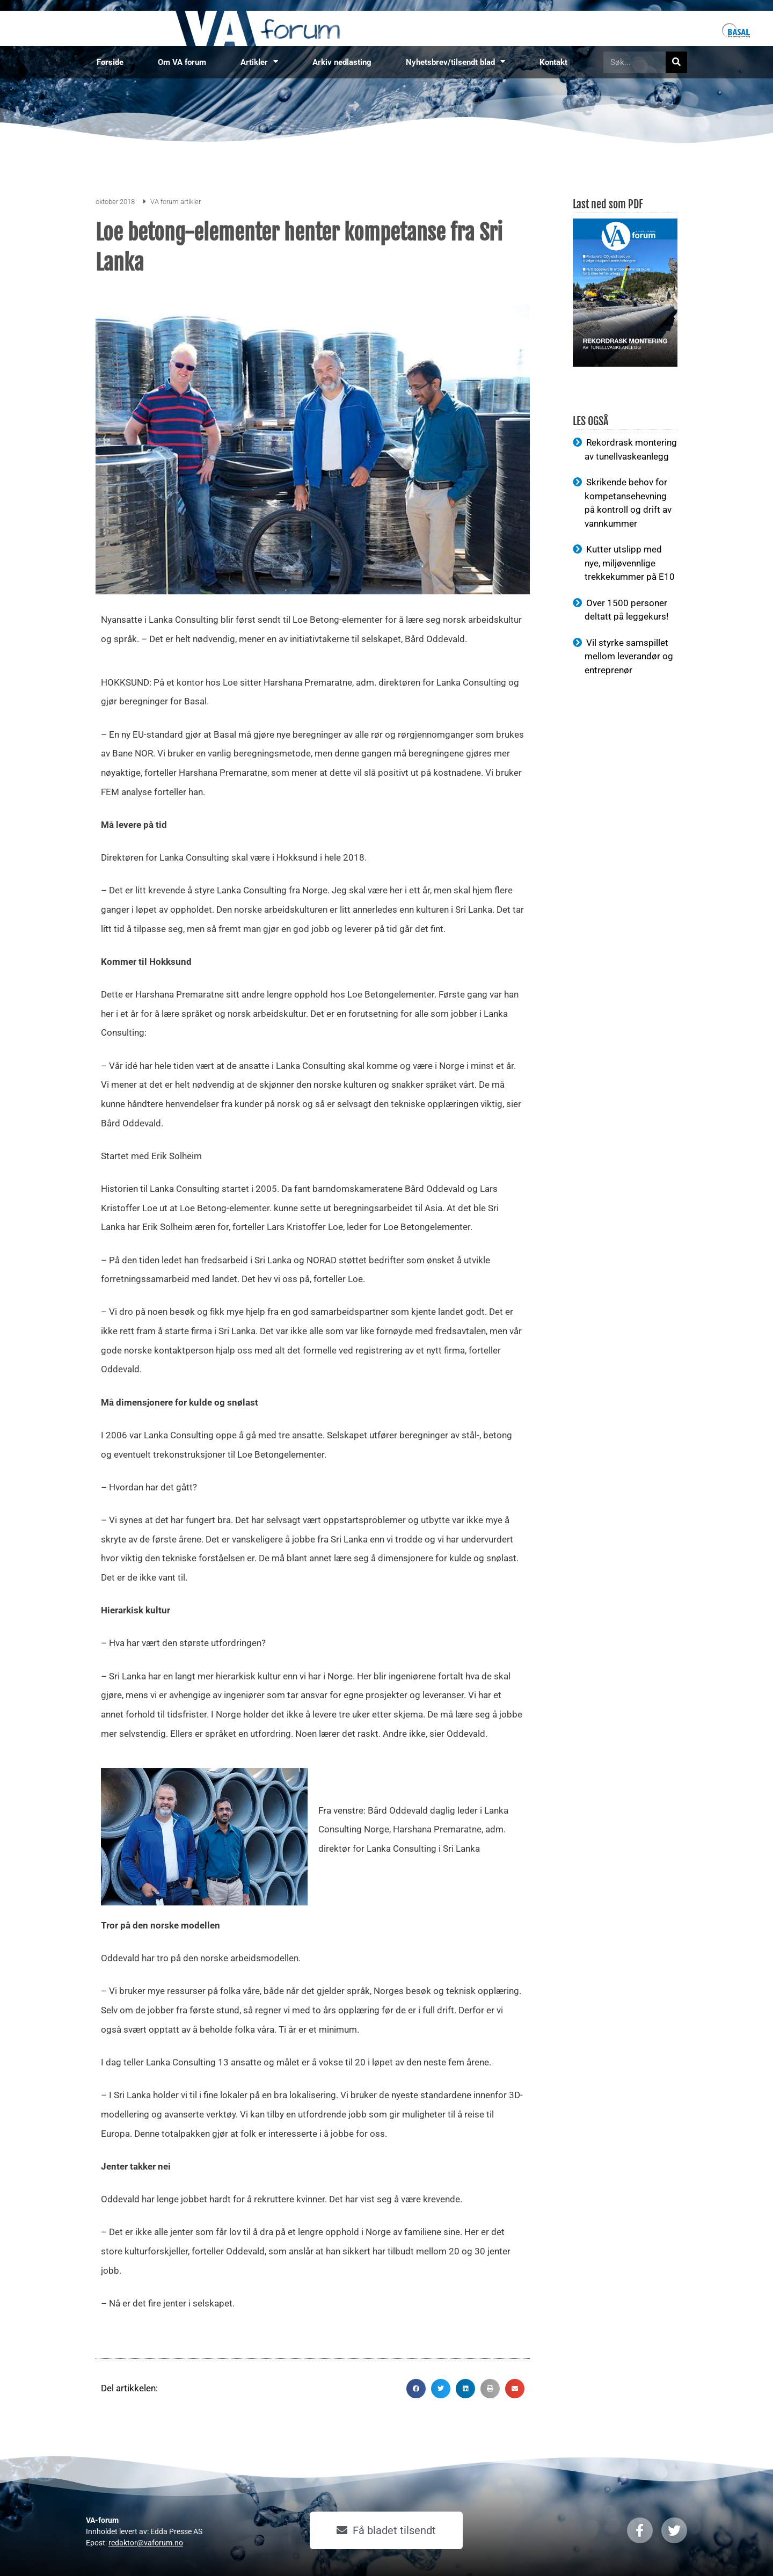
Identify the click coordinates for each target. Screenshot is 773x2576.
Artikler (259, 62)
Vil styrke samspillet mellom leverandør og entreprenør (629, 656)
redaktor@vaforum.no (145, 2542)
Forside (110, 62)
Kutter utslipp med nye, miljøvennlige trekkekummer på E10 (630, 563)
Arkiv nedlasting (341, 62)
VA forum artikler (175, 202)
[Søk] (676, 62)
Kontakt (553, 62)
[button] (416, 2388)
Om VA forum (182, 62)
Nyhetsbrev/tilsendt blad (455, 62)
